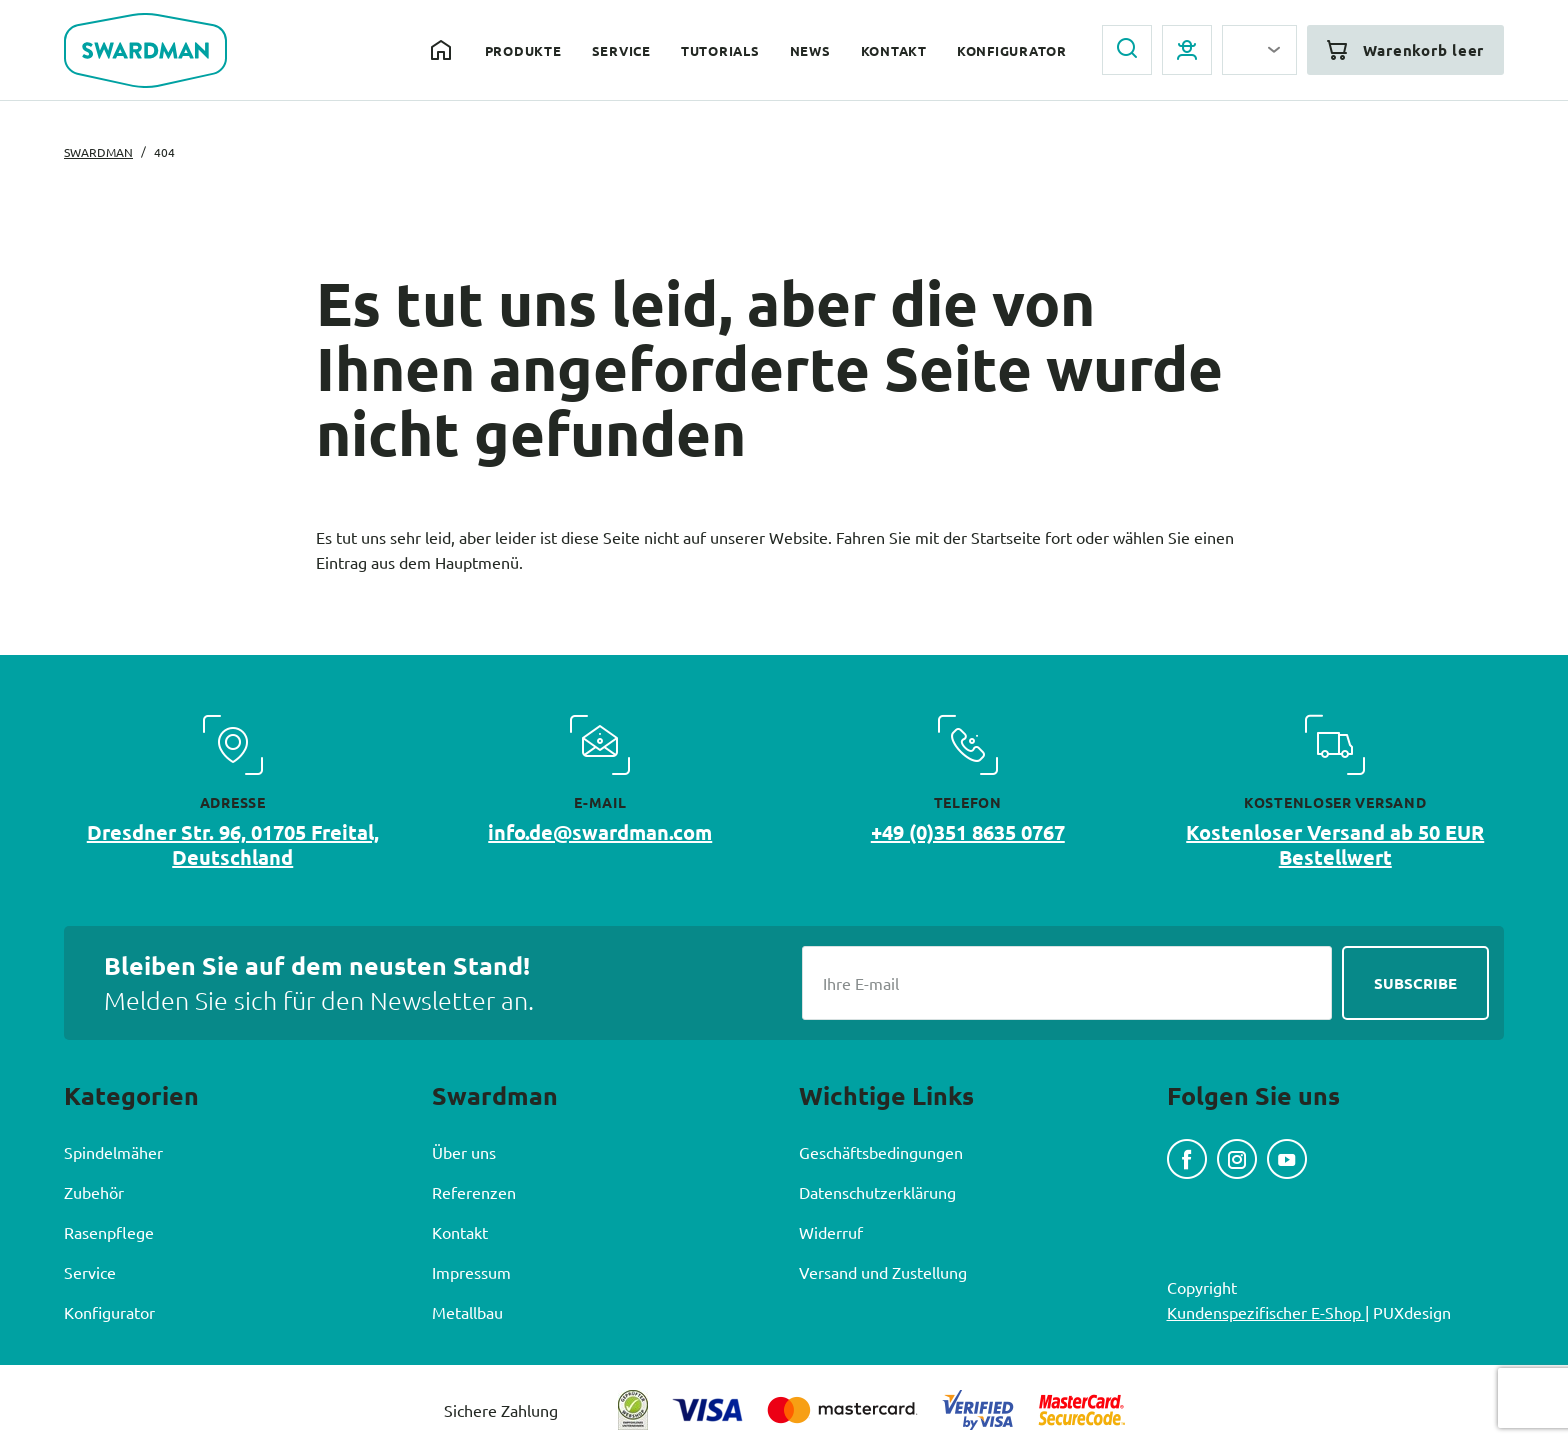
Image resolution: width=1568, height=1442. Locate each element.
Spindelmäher (113, 1152)
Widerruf (831, 1232)
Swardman (98, 152)
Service (621, 50)
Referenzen (474, 1192)
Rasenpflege (109, 1232)
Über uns (464, 1152)
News (810, 50)
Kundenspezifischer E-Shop (1266, 1312)
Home (443, 50)
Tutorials (720, 50)
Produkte (523, 50)
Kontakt (894, 50)
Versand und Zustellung (883, 1272)
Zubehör (94, 1192)
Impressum (471, 1272)
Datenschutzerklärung (877, 1192)
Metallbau (467, 1312)
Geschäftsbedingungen (881, 1152)
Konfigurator (1012, 50)
